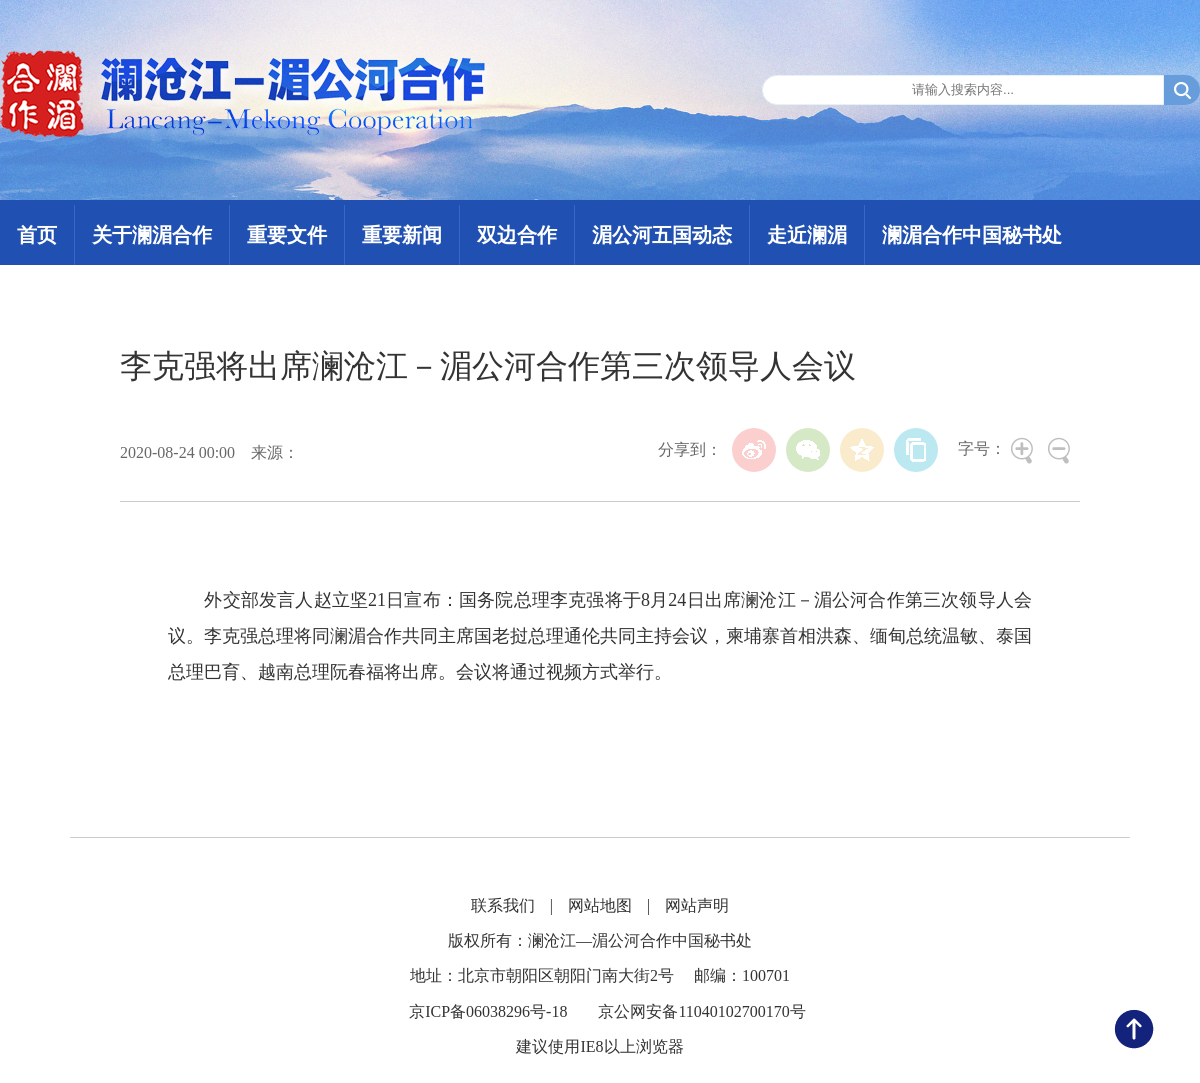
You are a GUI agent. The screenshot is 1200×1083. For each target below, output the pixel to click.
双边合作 (517, 235)
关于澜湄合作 (152, 235)
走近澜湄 (807, 235)
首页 (37, 235)
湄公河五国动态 (662, 235)
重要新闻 (402, 235)
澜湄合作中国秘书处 (972, 235)
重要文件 (287, 235)
